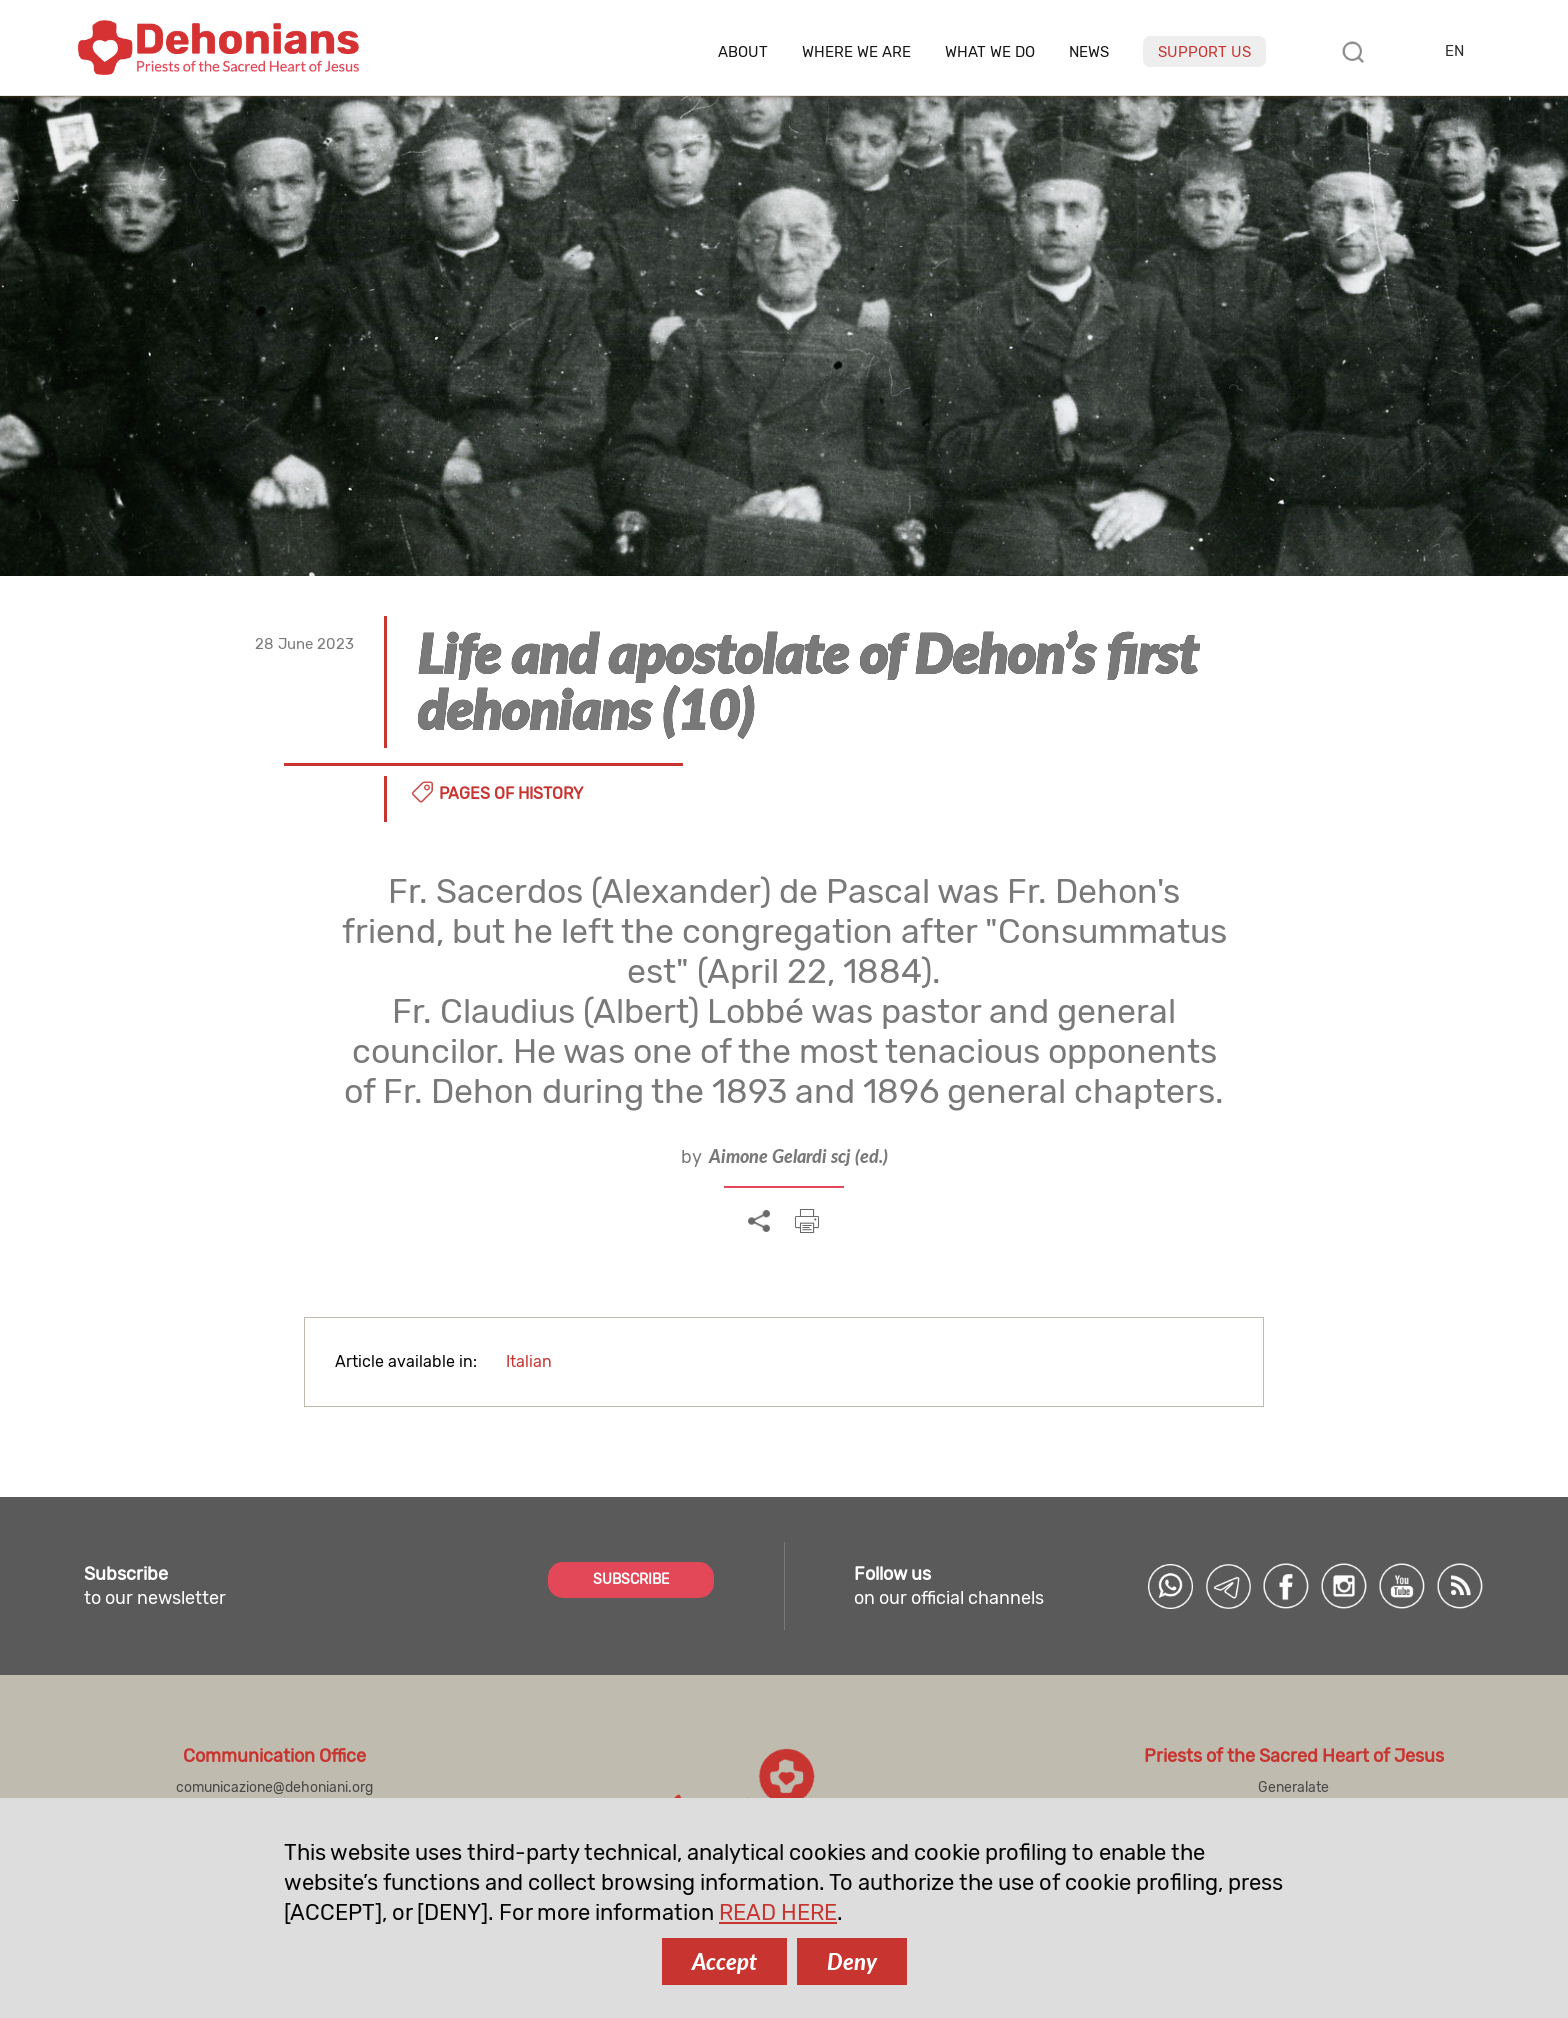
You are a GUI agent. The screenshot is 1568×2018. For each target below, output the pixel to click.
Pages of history (511, 793)
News (1089, 52)
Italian (529, 1361)
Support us (1204, 52)
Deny (852, 1961)
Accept (724, 1961)
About (743, 52)
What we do (990, 52)
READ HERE (778, 1912)
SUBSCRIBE (631, 1579)
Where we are (856, 52)
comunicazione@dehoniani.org (274, 1787)
